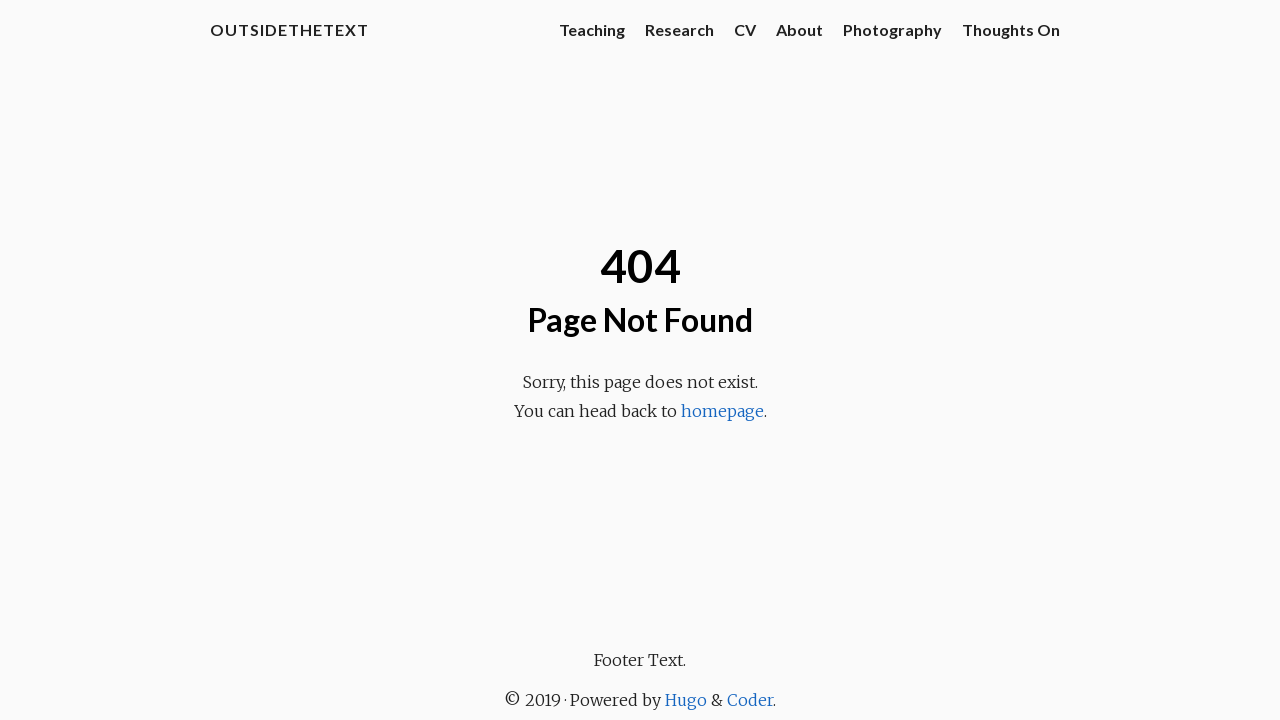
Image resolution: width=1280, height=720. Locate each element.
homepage (722, 411)
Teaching (592, 29)
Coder (750, 700)
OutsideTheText (289, 29)
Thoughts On (1011, 29)
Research (679, 29)
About (799, 29)
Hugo (686, 700)
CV (745, 29)
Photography (892, 29)
